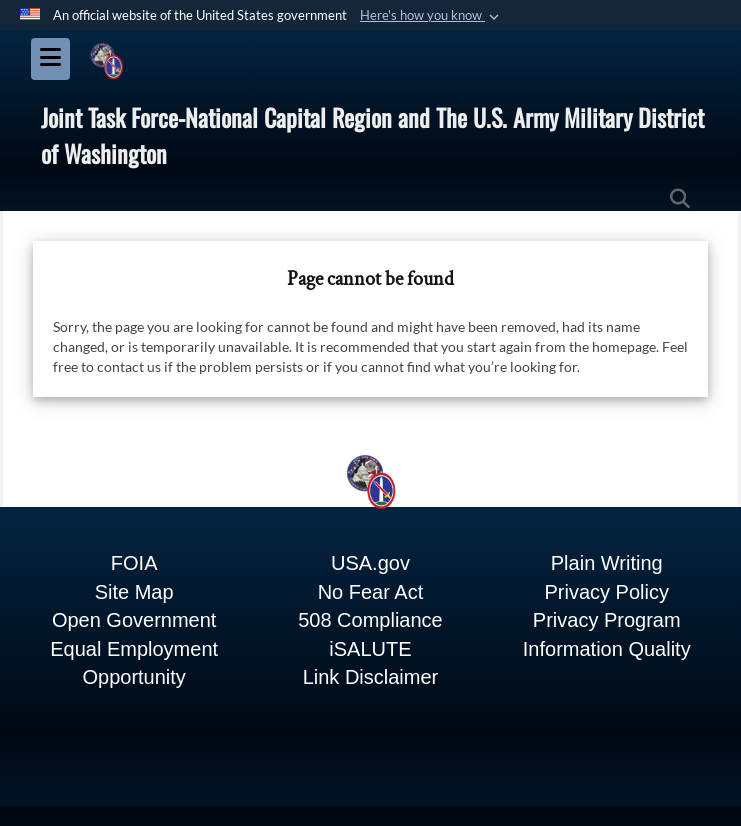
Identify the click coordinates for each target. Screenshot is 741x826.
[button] (431, 16)
